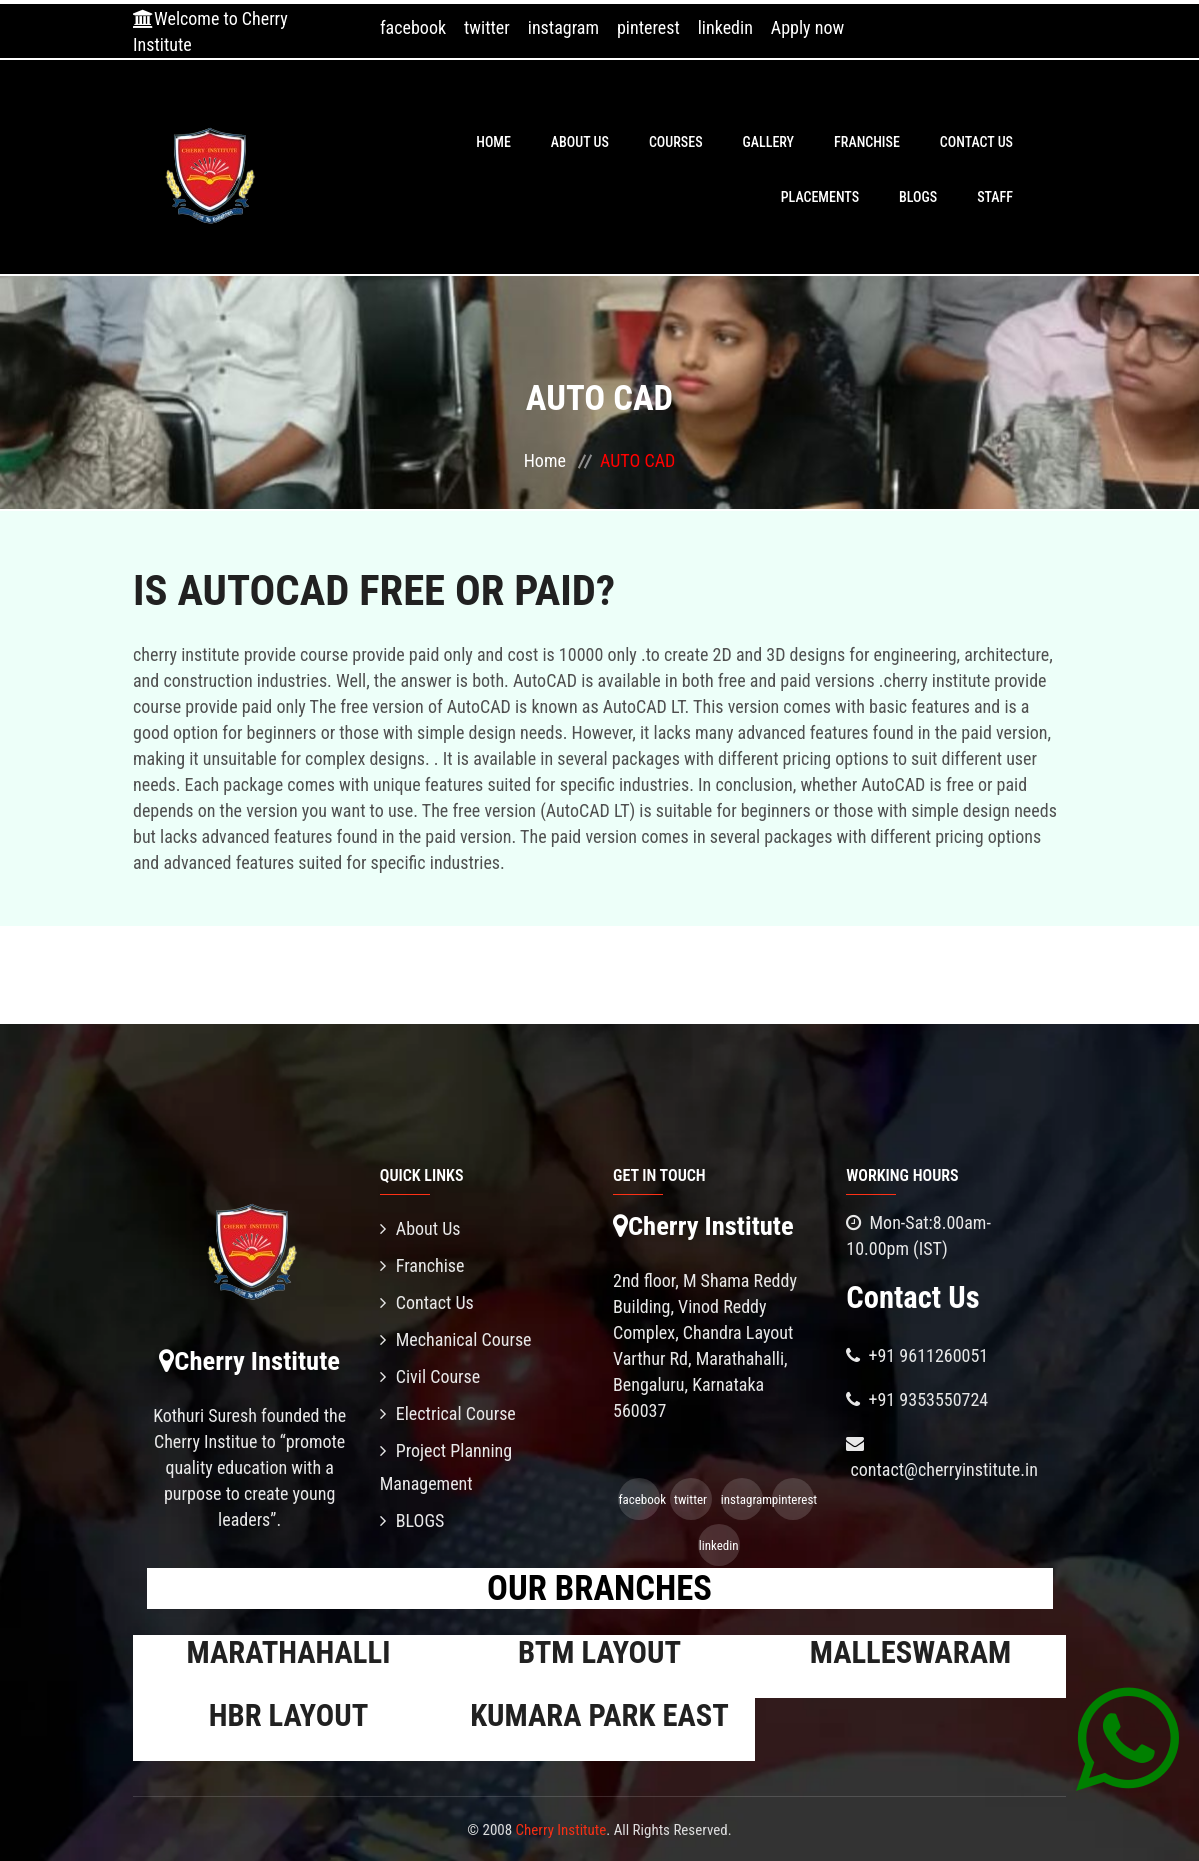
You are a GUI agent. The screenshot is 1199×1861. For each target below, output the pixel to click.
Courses (676, 142)
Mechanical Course (456, 1339)
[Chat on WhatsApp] (1127, 1738)
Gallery (769, 142)
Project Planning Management (446, 1467)
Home (493, 142)
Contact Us (976, 142)
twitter (487, 27)
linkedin (725, 27)
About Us (580, 142)
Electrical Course (448, 1413)
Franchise (867, 142)
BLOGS (918, 197)
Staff (995, 197)
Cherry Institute (561, 1830)
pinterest (648, 27)
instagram (563, 27)
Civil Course (430, 1376)
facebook (413, 27)
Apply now (807, 27)
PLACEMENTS (820, 197)
